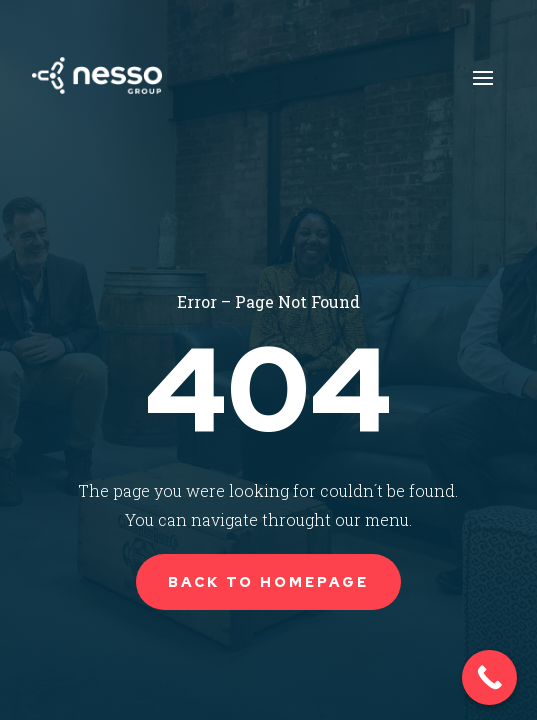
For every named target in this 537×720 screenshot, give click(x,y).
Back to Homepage (268, 582)
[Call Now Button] (489, 677)
